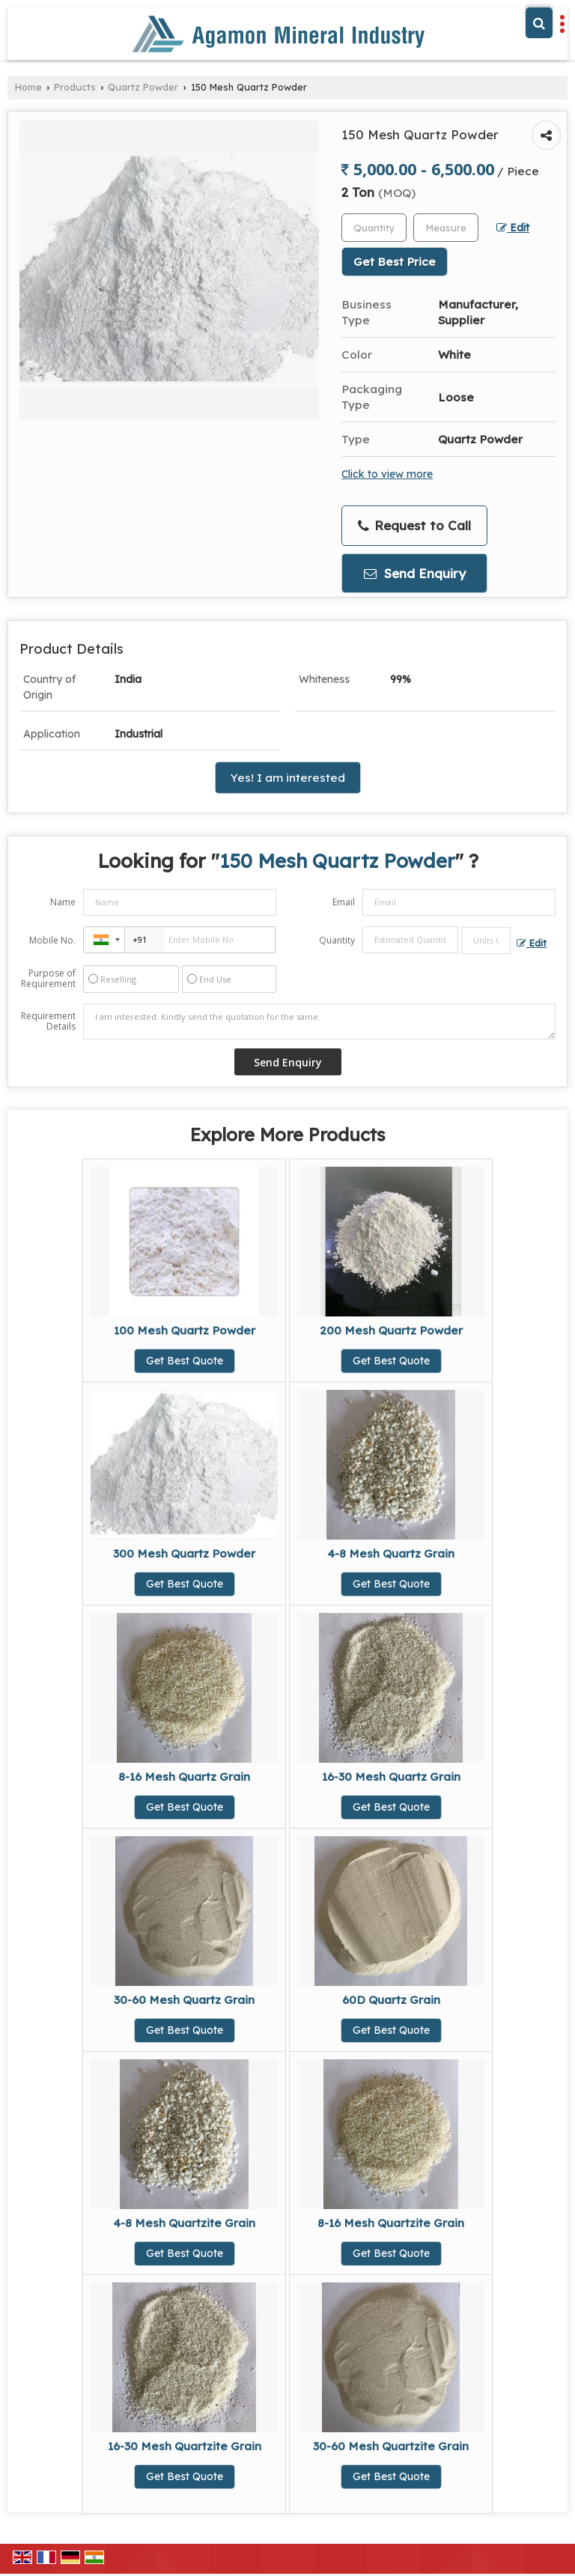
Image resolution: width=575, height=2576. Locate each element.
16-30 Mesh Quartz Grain (391, 1777)
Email (343, 902)
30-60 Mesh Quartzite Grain (391, 2446)
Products (75, 87)
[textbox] (445, 227)
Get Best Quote (184, 1360)
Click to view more (387, 473)
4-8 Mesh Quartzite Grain (184, 2223)
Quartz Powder (143, 87)
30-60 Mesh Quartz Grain (184, 2000)
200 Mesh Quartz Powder (391, 1330)
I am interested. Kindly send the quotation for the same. (319, 1021)
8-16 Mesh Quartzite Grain (390, 2223)
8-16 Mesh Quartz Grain (184, 1777)
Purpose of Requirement (48, 978)
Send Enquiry (415, 573)
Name (63, 902)
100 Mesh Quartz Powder (184, 1330)
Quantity (337, 940)
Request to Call (414, 525)
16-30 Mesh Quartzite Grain (184, 2446)
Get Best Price (394, 262)
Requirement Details (48, 1021)
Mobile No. (52, 940)
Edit (512, 227)
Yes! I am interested (288, 778)
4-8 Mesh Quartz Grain (391, 1553)
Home (28, 87)
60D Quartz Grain (391, 2000)
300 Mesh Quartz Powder (184, 1553)
